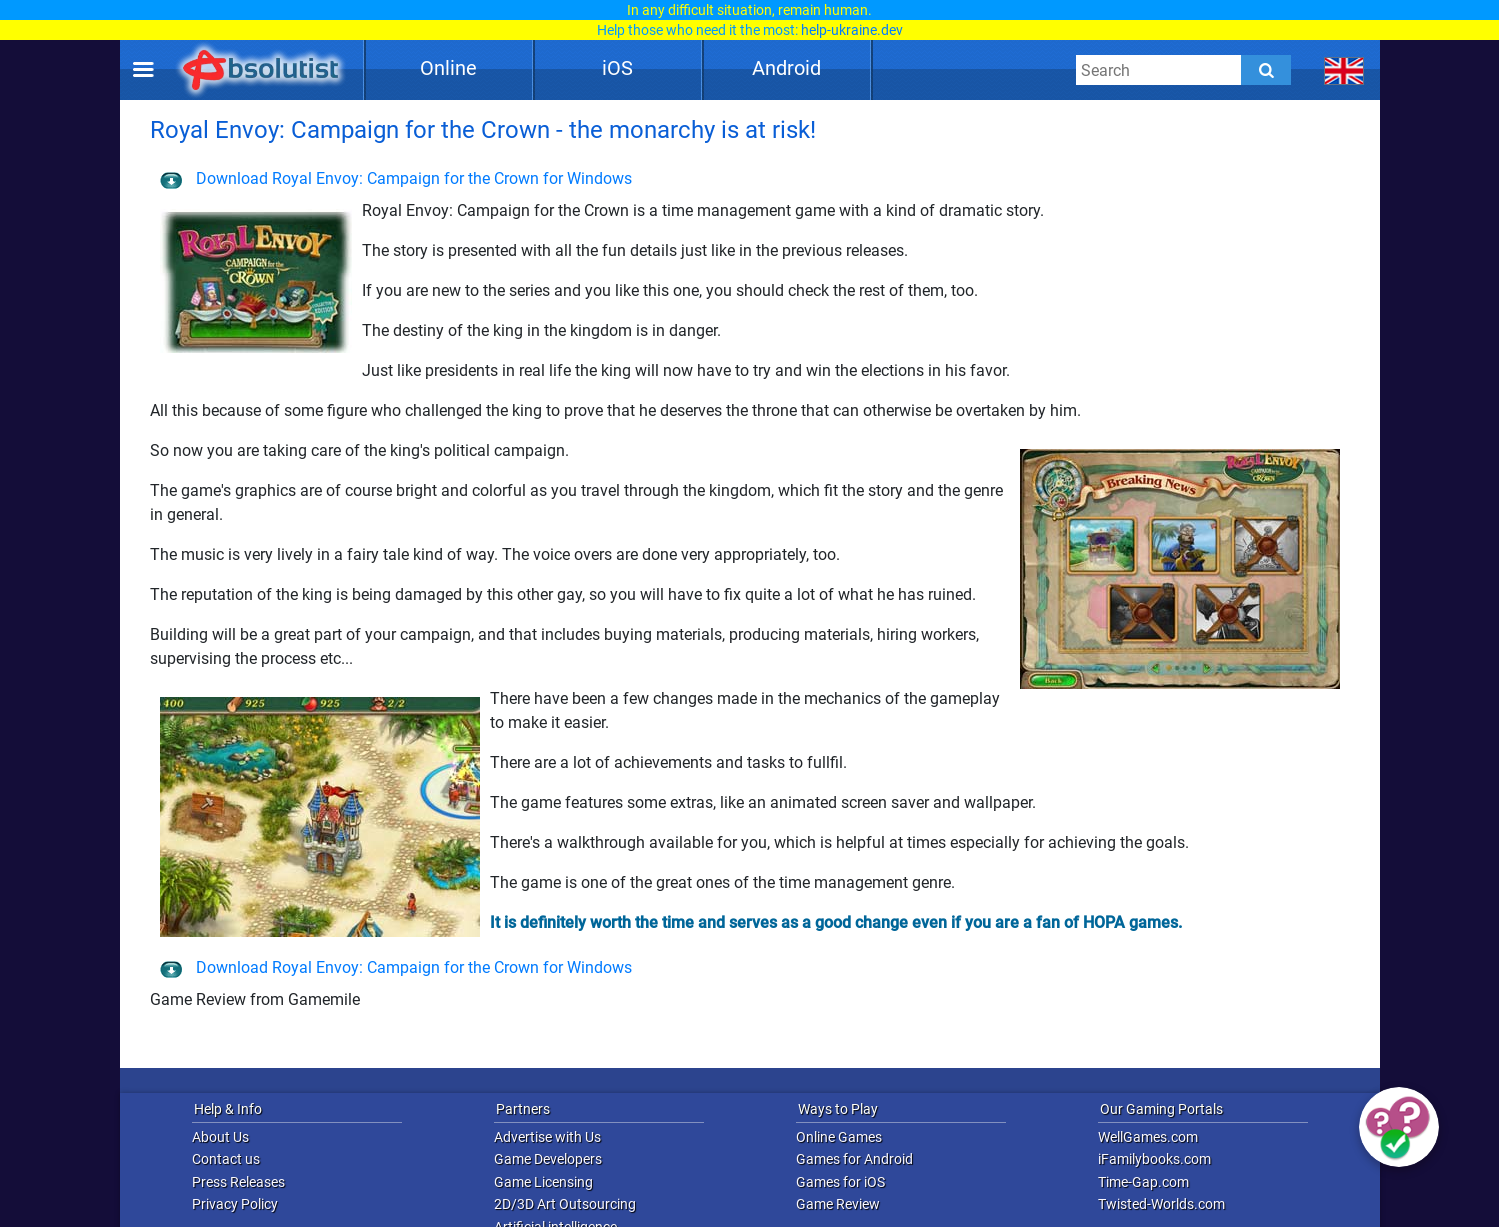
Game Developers (548, 1159)
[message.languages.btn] (1343, 70)
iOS (617, 68)
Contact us (226, 1159)
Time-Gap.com (1143, 1182)
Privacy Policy (235, 1204)
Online (448, 68)
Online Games (839, 1137)
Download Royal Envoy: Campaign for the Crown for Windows (396, 178)
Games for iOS (840, 1182)
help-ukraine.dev (852, 30)
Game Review (838, 1204)
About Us (220, 1137)
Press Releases (238, 1182)
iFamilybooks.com (1154, 1159)
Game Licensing (543, 1182)
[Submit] (1266, 70)
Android (786, 68)
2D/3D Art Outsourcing (565, 1204)
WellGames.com (1148, 1137)
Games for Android (854, 1159)
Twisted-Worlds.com (1161, 1204)
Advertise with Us (547, 1137)
